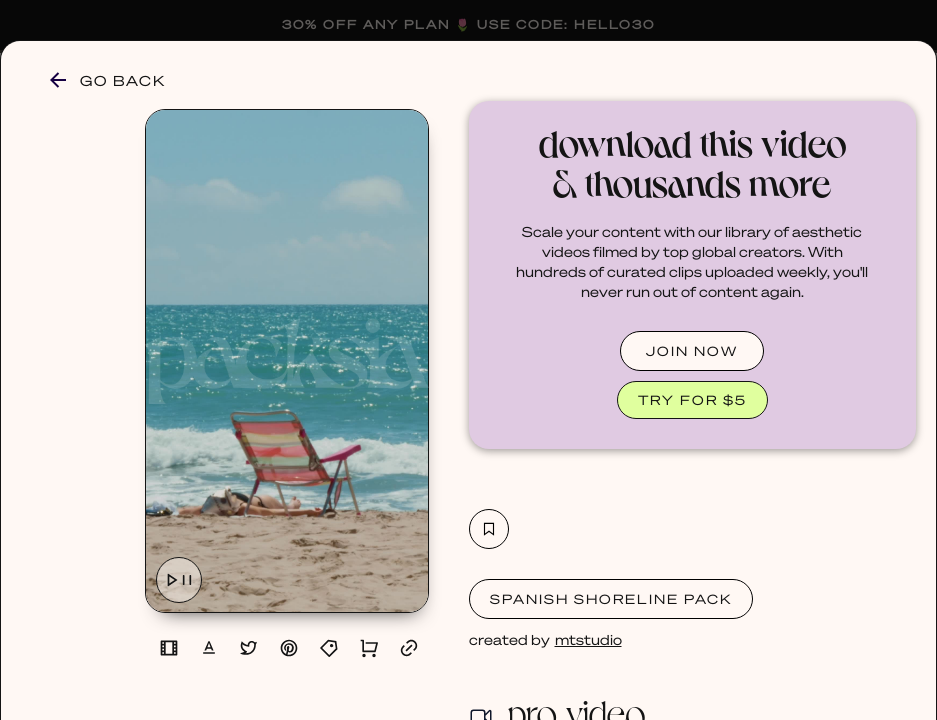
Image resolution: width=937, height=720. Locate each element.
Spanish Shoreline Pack (611, 598)
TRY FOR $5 (692, 399)
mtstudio (588, 639)
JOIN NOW (692, 350)
